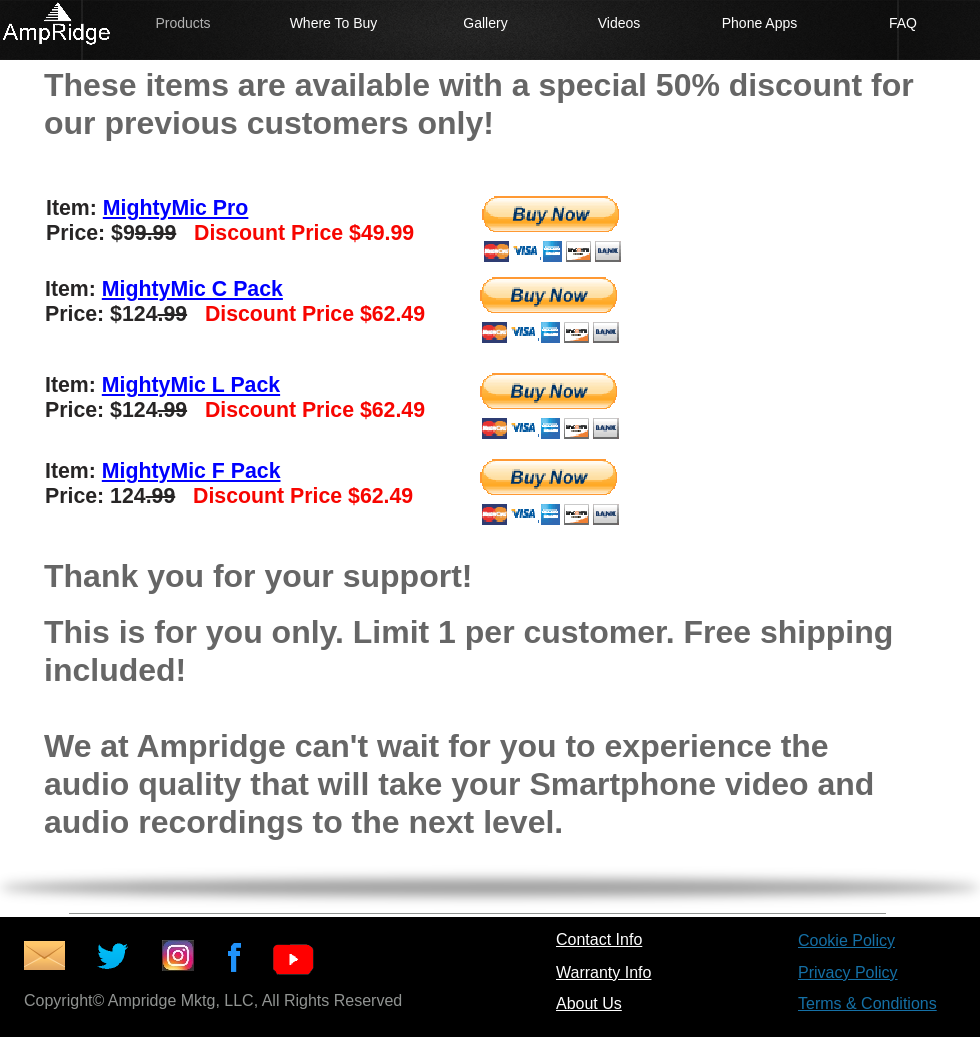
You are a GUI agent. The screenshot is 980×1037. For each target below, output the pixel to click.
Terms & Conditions (867, 1003)
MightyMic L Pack (191, 385)
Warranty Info (603, 972)
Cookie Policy (846, 940)
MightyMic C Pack (192, 289)
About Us (589, 1003)
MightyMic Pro (176, 208)
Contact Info (599, 939)
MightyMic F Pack (191, 471)
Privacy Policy (848, 972)
